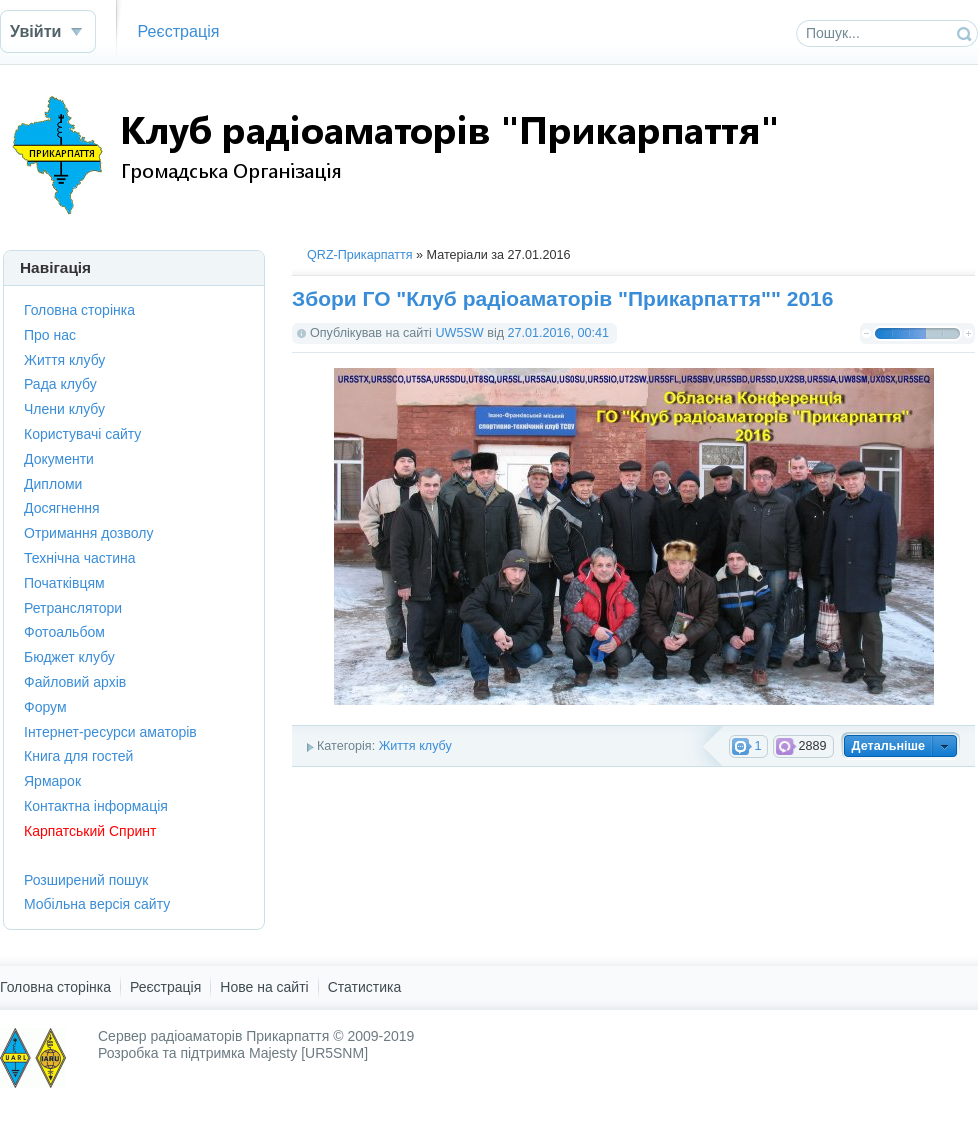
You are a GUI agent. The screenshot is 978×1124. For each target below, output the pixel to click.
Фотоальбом (64, 632)
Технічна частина (80, 558)
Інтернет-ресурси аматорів (110, 732)
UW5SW (459, 333)
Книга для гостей (78, 756)
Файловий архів (75, 682)
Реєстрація (178, 31)
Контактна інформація (96, 806)
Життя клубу (415, 746)
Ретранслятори (73, 608)
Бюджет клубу (69, 657)
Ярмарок (52, 781)
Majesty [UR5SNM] (308, 1053)
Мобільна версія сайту (97, 904)
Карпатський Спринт (90, 831)
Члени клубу (64, 409)
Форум (45, 707)
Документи (59, 459)
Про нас (50, 335)
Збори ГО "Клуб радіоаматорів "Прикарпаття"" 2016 (562, 298)
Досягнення (62, 508)
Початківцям (64, 583)
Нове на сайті (264, 987)
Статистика (365, 987)
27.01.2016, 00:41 (559, 333)
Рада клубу (60, 384)
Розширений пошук (86, 880)
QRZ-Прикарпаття (360, 255)
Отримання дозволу (88, 533)
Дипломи (53, 484)
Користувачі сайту (82, 434)
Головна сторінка (79, 310)
